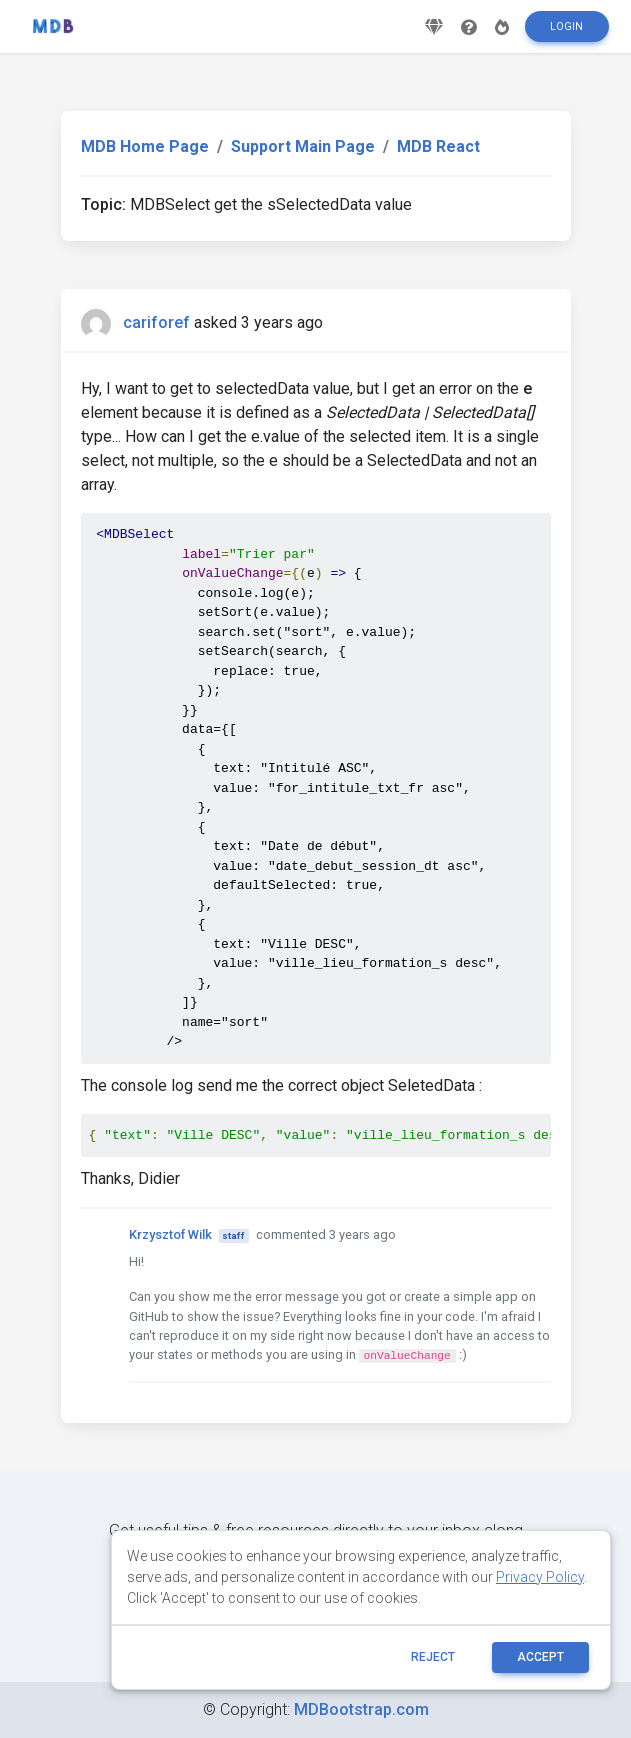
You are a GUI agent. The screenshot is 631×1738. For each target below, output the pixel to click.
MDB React (438, 146)
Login (566, 33)
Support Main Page (303, 146)
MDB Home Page (145, 146)
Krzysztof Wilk (170, 1234)
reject (433, 1657)
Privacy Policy (540, 1577)
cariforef (156, 322)
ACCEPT (540, 1657)
